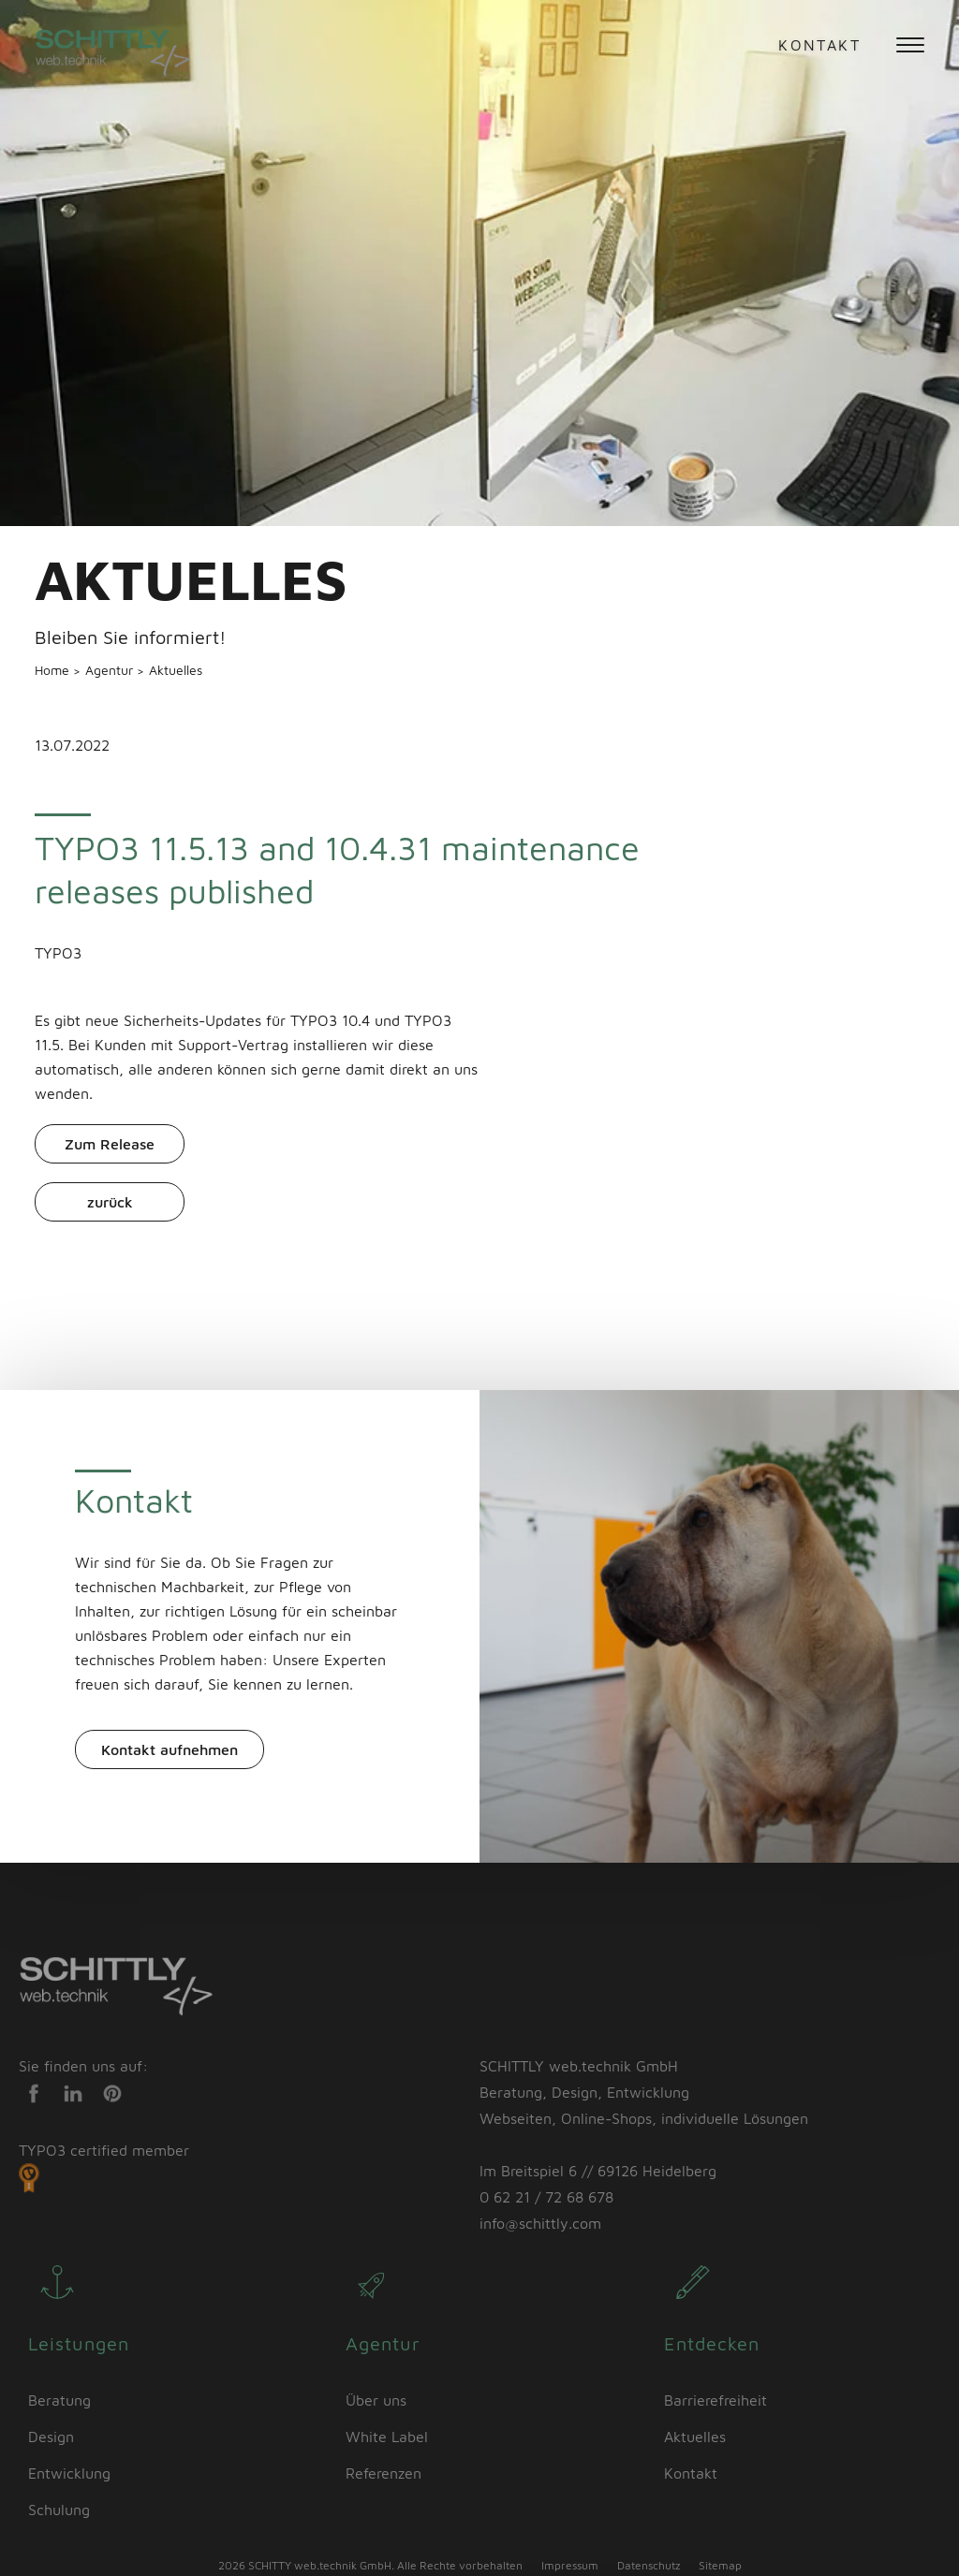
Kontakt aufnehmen (169, 1749)
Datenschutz (648, 2565)
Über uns (376, 2400)
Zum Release (110, 1143)
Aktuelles (175, 670)
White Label (387, 2436)
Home (54, 670)
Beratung (59, 2400)
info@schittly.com (540, 2223)
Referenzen (383, 2473)
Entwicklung (69, 2473)
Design (51, 2436)
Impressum (569, 2565)
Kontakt (819, 45)
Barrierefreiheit (715, 2400)
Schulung (59, 2509)
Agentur (111, 670)
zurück (110, 1201)
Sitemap (720, 2565)
